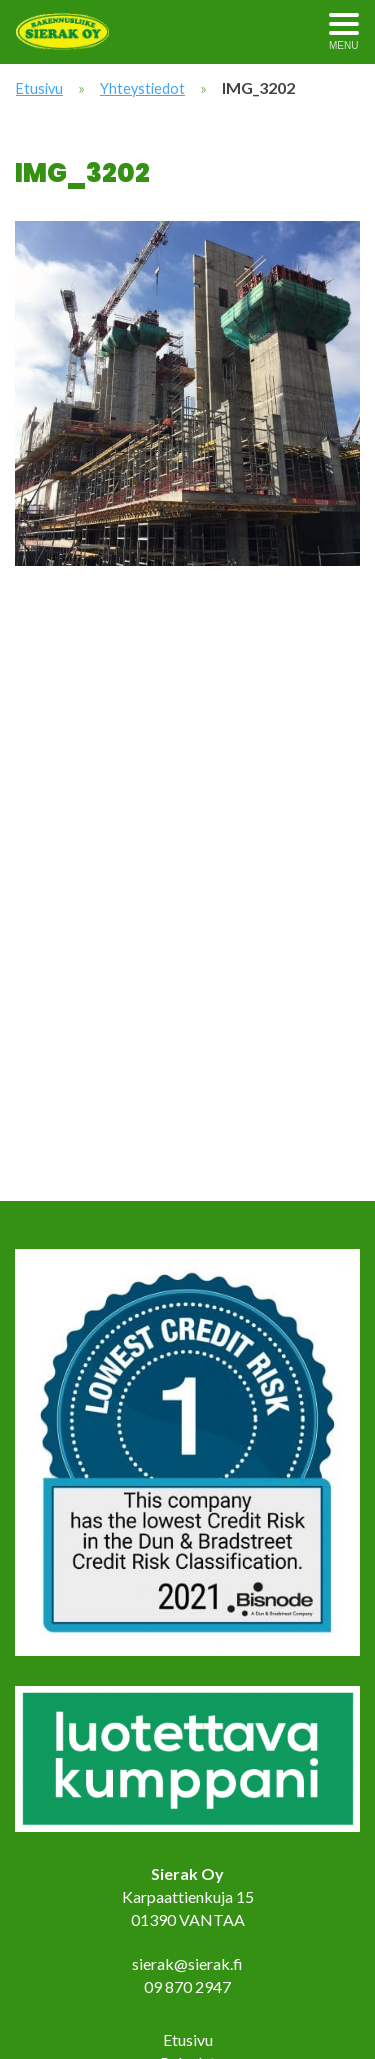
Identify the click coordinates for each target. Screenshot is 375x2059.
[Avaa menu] (344, 32)
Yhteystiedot (142, 88)
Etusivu (39, 88)
